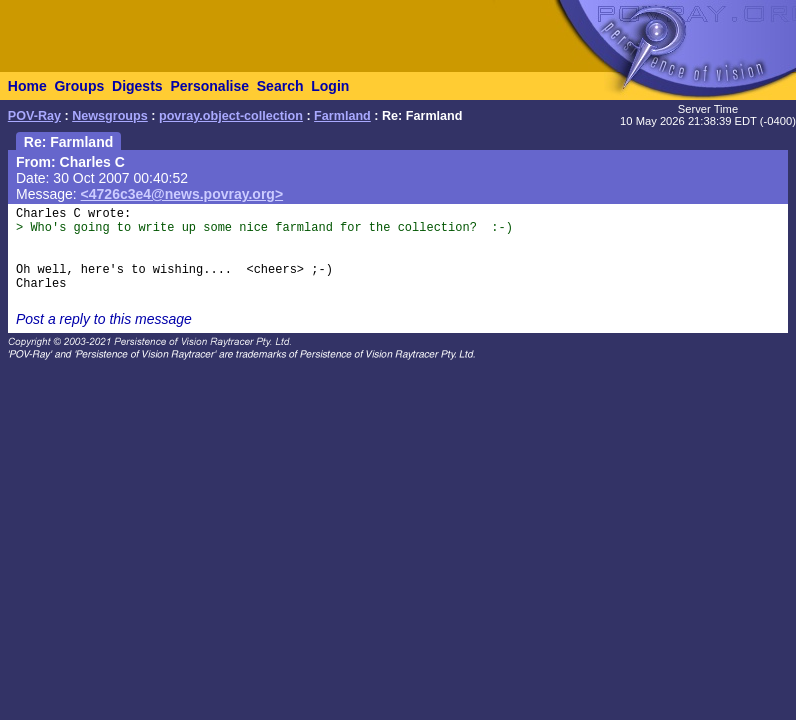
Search (280, 86)
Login (330, 86)
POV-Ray (34, 116)
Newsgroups (110, 116)
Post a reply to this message (104, 319)
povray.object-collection (231, 116)
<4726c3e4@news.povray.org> (182, 194)
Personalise (209, 86)
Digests (137, 86)
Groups (79, 86)
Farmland (342, 116)
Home (27, 86)
